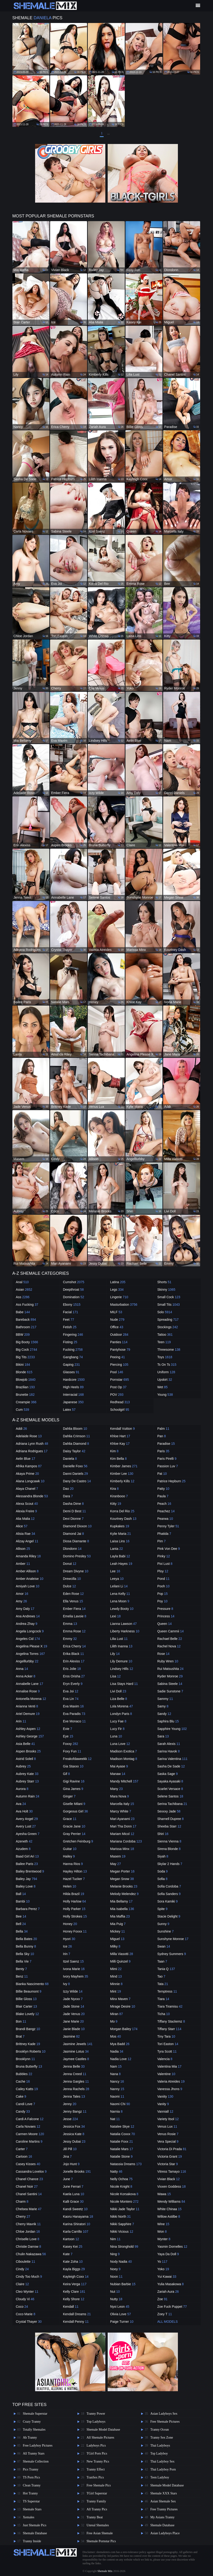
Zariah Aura (168, 2291)
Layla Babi (120, 1556)
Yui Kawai (166, 2276)
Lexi (115, 1616)
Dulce (69, 1586)
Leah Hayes (121, 1564)
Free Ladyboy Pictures (38, 2445)
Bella (22, 1931)
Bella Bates (26, 1939)
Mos (115, 2036)
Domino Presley (77, 1556)
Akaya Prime (27, 1473)
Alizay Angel (27, 1541)
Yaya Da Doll (168, 2254)
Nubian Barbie (123, 2284)
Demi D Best (74, 1511)
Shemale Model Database (103, 2429)
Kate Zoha (73, 2261)
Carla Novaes (28, 2126)
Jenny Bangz (74, 2111)
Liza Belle (118, 1699)
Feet (68, 1319)
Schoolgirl (119, 1409)
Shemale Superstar (35, 2413)
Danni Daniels (75, 1473)
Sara (163, 1736)
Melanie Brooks (123, 1886)
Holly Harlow (74, 1901)
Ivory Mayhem (75, 1976)
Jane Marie (73, 2021)
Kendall (70, 2306)
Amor (22, 1594)
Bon (21, 2021)
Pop (162, 1594)
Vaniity (165, 2096)
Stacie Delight (168, 1916)
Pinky (163, 1556)
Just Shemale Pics (34, 2525)
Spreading (168, 1319)
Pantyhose (120, 1349)
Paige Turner (122, 2321)
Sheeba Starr (169, 1826)
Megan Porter (122, 1871)
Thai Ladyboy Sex (162, 2461)
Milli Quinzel (120, 1961)
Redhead (120, 1402)
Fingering (73, 1334)
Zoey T (164, 2314)
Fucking (73, 1349)
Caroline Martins (29, 2141)
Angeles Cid (28, 1639)
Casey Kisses (28, 2164)
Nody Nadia (121, 2261)
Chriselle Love (27, 2239)
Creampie (26, 1402)
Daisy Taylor (74, 1451)
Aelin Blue (25, 1458)
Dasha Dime (73, 1504)
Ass (22, 1297)
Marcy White (120, 1811)
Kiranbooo (119, 1496)
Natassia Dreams (126, 2164)
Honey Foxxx (75, 1931)
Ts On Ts (166, 1364)
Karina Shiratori (76, 2224)
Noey (115, 2269)
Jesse (70, 2119)
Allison (23, 1549)
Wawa (164, 2194)
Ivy (66, 1984)
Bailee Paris (27, 1864)
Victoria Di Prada (171, 2149)
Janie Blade (74, 2029)
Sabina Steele (169, 1684)
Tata (162, 1984)
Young (165, 1394)
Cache (23, 2081)
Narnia (116, 2111)
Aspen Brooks (28, 1751)
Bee (21, 1916)
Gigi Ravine (73, 1781)
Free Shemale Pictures (165, 2421)
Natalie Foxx (121, 2141)
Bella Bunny (26, 1946)
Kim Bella (118, 1458)
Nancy (117, 2081)
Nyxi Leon (119, 2306)
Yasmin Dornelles (172, 2246)
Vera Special (167, 2141)
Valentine (166, 2074)
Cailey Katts (27, 2089)
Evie (67, 1729)
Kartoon (71, 2239)
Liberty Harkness (125, 1631)
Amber (23, 1564)
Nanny (117, 2089)
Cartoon (24, 2156)
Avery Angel (27, 1819)
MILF (116, 1312)
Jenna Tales (74, 2096)
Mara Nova (119, 1796)
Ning (115, 2254)
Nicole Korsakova (124, 2194)
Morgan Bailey (124, 2029)
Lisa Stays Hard (124, 1684)
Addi (21, 1428)
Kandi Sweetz (75, 2209)
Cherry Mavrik (28, 2224)
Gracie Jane (74, 1826)
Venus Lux (167, 2126)
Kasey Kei (72, 2246)
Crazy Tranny (32, 2421)
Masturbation (123, 1304)
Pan (161, 1436)
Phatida (164, 1534)
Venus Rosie (167, 2134)
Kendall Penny (76, 2321)
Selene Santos (170, 1796)
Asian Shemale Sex (163, 2501)
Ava (21, 1804)
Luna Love (120, 1744)
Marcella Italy (122, 1804)
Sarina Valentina (172, 1759)
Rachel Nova (169, 1646)
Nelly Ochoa (121, 2179)
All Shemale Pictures (100, 2437)
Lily (115, 1654)
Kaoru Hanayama (78, 2216)
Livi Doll (118, 1691)
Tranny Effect (96, 2469)
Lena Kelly (120, 1594)
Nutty (116, 2299)
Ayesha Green (28, 1834)
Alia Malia (25, 1519)
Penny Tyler (168, 1526)
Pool (116, 1372)
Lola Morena (121, 1706)
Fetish (70, 1327)
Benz (22, 1976)
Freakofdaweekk (77, 1759)
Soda (162, 1871)
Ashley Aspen (28, 1729)
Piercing (119, 1364)
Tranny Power (96, 2413)
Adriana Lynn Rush (32, 1443)
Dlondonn (72, 1549)
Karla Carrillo (75, 2231)
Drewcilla (72, 1579)
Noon (116, 2276)
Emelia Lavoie (74, 1616)
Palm (163, 1428)
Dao (68, 1488)
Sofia (162, 1879)
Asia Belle (25, 1744)
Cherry (23, 2216)
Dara (68, 1496)
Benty (21, 1969)
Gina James (73, 1789)
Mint (115, 1991)
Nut (115, 2291)
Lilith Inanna (121, 1646)
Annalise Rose (28, 1691)
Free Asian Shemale (100, 2533)
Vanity (163, 2104)
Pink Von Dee (168, 1549)
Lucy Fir (117, 1729)
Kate (68, 2254)
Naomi (117, 2096)
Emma (70, 1624)
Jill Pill (70, 2149)
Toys (164, 1357)
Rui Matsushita (170, 1669)
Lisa (115, 1676)
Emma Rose (74, 1631)
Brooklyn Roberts (31, 2051)
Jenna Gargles (76, 2081)
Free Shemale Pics (99, 2485)
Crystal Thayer (29, 2321)
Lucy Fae (118, 1721)
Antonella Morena (31, 1699)
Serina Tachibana (172, 1804)
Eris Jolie (72, 1669)
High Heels (73, 1387)
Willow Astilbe (168, 2216)
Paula (163, 1496)
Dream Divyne (75, 1571)
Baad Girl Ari (27, 1856)
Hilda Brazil (73, 1894)
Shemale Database (35, 2533)
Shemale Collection (36, 2461)
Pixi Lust (165, 1564)
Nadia (116, 2051)
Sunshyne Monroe (172, 1939)
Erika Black (73, 1654)
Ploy (162, 1571)
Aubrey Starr (27, 1781)
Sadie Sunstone (170, 1691)
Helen (69, 1886)
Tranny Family (96, 2501)
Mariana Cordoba (126, 1841)
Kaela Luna (73, 2194)
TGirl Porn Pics (97, 2453)
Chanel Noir (27, 2186)
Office (116, 1327)
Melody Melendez (124, 1894)
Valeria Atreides (170, 2081)
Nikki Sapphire (122, 2224)
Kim (114, 1451)
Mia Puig (118, 1924)
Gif (66, 1774)
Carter (22, 2149)
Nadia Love (120, 2059)
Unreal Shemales (98, 2525)
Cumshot (73, 1282)
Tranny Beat (95, 2517)
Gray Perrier (74, 1834)
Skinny (166, 1289)
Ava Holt (24, 1811)
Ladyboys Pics (96, 2445)
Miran (116, 2014)
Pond (163, 1579)
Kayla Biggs (74, 2269)
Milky (115, 1946)
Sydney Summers (171, 1954)
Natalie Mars (121, 2149)
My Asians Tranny (162, 2517)
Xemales (28, 2517)
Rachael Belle (169, 1639)
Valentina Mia (169, 2066)
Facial (70, 1312)
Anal (22, 1282)
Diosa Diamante (76, 1541)
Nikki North (120, 2216)
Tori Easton (167, 2044)
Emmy (70, 1639)
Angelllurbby (27, 1661)
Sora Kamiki (167, 1901)
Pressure (165, 1609)
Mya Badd (120, 2044)
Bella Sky (25, 1954)
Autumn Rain (27, 1796)
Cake (21, 2096)
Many (116, 1789)
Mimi (116, 1969)
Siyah (162, 1856)
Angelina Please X (31, 1646)
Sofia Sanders (169, 1894)
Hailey (69, 1856)
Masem (117, 1856)
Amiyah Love (27, 1586)
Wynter (163, 2239)
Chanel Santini (29, 2194)
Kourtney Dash (123, 1519)
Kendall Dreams (77, 2314)
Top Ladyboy (159, 2453)
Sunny (163, 1924)
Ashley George (30, 1736)
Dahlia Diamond (76, 1443)
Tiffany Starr (169, 2029)
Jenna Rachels (76, 2089)
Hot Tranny (30, 2493)
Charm (22, 2201)
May (115, 1864)
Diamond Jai (73, 1534)
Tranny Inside (32, 2541)
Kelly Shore (73, 2299)
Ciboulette (25, 2261)
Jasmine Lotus (76, 2051)
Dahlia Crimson (76, 1436)
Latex (69, 1409)
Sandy (164, 1714)
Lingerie (119, 1297)
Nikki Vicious (121, 2231)
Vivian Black (168, 2179)
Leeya (117, 1579)
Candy (23, 2111)
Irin (66, 1954)
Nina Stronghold (124, 2246)
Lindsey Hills (121, 1669)
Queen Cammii (170, 1631)
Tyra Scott (167, 2051)
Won (162, 2231)
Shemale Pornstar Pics (101, 2541)
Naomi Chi (120, 2104)
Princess (165, 1616)
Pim (161, 1541)
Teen (164, 1342)
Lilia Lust (119, 1639)
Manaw (117, 1774)
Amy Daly (25, 1609)
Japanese (73, 1402)
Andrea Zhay (26, 1624)
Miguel (117, 1939)
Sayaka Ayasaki (170, 1781)
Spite (162, 1909)
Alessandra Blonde (32, 1496)
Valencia (164, 2059)
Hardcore (74, 1379)
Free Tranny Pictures (164, 2509)
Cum (22, 1409)
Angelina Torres (30, 1654)
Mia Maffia (120, 1916)
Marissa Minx (122, 1849)
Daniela (70, 1458)
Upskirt (164, 1379)
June (68, 2179)
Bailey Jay (26, 1879)
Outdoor (119, 1334)
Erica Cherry (74, 1646)
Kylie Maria (120, 1534)
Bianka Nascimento (32, 1984)
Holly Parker (74, 1909)
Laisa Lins (120, 1541)
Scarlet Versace (170, 1789)
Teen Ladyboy (159, 2477)
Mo (114, 2021)
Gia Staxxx (73, 1766)
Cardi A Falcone (30, 2119)
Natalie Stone (121, 2156)
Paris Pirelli (166, 1458)
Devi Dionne (73, 1519)
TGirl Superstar (97, 2493)
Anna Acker (25, 1676)
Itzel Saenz (73, 1961)
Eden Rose (73, 1594)
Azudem (23, 1849)
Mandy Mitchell (124, 1781)
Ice (67, 1946)
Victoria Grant (169, 2156)
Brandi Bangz (28, 2029)
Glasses (71, 1372)
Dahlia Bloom (75, 1428)
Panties (119, 1342)
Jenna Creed (74, 2074)
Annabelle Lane (29, 1684)
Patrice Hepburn (171, 1481)
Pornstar (119, 1379)
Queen (164, 1624)
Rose (163, 1654)
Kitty (115, 1504)
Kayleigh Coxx (75, 2276)
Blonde (24, 1372)
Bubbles (24, 2074)
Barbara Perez (28, 1909)
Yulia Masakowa (170, 2284)
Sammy (165, 1699)
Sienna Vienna (169, 1841)
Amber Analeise (30, 1579)
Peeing (117, 1357)
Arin (21, 1721)
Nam (116, 2066)
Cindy (22, 2269)
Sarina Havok (168, 1751)
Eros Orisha (74, 1676)
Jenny (69, 2104)
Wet (162, 1387)
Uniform (166, 1372)
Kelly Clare (74, 2291)
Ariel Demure (28, 1714)
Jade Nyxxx (73, 1999)
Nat (115, 2119)
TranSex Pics (95, 2477)
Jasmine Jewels (77, 2044)
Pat (162, 1473)
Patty (163, 1488)
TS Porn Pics (31, 2477)
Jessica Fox (74, 2126)
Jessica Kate (73, 2134)
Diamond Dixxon (77, 1526)
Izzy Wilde (72, 1991)
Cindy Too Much (29, 2276)
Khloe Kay (120, 1443)
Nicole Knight (121, 2186)
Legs (117, 1289)
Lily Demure (121, 1661)
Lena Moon (119, 1601)
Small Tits (168, 1304)
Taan (162, 1961)
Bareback (26, 1319)
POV (117, 1394)
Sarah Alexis (168, 1744)
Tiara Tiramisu (170, 2006)
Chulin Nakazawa (31, 2254)
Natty (116, 2171)
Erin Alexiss (73, 1661)
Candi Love (25, 2104)
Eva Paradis (74, 1714)
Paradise (166, 1443)
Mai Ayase (119, 1766)
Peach (164, 1504)
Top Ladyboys (96, 2421)
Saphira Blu (168, 1721)
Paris (163, 1451)
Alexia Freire (26, 1511)
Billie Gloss (26, 1999)
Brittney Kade (28, 2044)
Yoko (163, 2269)
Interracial (73, 1394)
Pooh (163, 1586)
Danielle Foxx (75, 1466)
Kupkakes (119, 1526)
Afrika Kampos (29, 1466)
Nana (115, 2074)
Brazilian (25, 1387)
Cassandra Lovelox (31, 2171)
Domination (73, 1297)
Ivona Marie (74, 1969)
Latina (117, 1282)
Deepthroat (73, 1289)
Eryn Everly (72, 1684)
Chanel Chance (29, 2179)
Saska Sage (167, 1774)
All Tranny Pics (97, 2509)
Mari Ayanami (122, 1819)
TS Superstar (31, 2501)
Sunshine (165, 1931)
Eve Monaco (74, 1721)
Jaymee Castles (76, 2059)
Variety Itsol (168, 2119)
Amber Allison (27, 1571)
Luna (116, 1736)
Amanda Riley (28, 1556)
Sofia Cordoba (169, 1886)
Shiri (162, 1834)
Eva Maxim (73, 1706)
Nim (115, 2239)
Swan (163, 1946)
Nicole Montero (124, 2201)
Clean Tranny (32, 2485)
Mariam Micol (122, 1834)
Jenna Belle (74, 2066)
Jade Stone (73, 2006)
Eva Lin (70, 1699)
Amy (21, 1601)
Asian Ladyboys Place (165, 2533)
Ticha (163, 2014)
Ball (21, 1894)
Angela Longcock (30, 1631)
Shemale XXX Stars (163, 2493)
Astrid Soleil (26, 1759)
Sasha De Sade (171, 1766)
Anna (22, 1669)
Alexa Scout (27, 1504)
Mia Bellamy (121, 1901)
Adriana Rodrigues (32, 1451)
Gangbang (73, 1357)
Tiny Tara (166, 2036)
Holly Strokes (75, 1916)
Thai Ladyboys (160, 2445)
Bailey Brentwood (30, 1871)
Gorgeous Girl (75, 1811)
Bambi (23, 1901)
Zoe (162, 2299)
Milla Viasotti (121, 1954)
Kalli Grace (73, 2201)
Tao (161, 1976)
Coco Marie (25, 2314)
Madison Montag (123, 1759)
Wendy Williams (171, 2201)
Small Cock (168, 1297)
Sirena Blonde (169, 1849)
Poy (162, 1601)
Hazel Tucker (74, 1879)
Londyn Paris (121, 1714)
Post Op (118, 1387)
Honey (70, 1924)
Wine (163, 2224)
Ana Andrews (28, 1616)
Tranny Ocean (159, 2429)
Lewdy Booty (122, 1609)
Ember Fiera (74, 1609)
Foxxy (70, 1744)
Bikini (23, 1364)
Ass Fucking (27, 1304)
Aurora (22, 1789)
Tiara (163, 1999)
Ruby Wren (167, 1661)
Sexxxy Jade (168, 1811)
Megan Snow (122, 1879)
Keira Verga (74, 2284)
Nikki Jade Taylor (125, 2209)
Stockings (167, 1327)
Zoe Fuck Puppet (172, 2306)
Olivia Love (120, 2314)
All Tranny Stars (34, 2453)
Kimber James (124, 1466)
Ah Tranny (30, 2437)
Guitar (70, 1849)
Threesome (168, 1349)
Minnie (116, 1984)
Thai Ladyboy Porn (163, 2469)
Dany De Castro (77, 1481)
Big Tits (25, 1357)
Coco (22, 2306)
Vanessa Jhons (169, 2089)
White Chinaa (169, 2209)
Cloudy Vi (25, 2299)
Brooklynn (25, 2059)
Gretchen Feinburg (78, 1841)
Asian (24, 1289)
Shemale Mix (104, 2571)
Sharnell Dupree (170, 1819)
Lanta (116, 1549)
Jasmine (71, 2036)
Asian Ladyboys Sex (163, 2413)
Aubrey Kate (27, 1774)
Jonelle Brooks (77, 2171)
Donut (69, 1564)
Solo (164, 1312)
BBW (23, 1334)
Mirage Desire (122, 2006)
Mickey (117, 1931)
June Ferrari (73, 2186)
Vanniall (165, 2111)
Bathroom (26, 1327)
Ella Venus (73, 1601)
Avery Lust (26, 1826)
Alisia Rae (25, 1534)
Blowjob (26, 1379)
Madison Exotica (123, 1751)
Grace (70, 1819)
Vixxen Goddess (171, 2186)
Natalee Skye (122, 2126)
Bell (21, 1924)
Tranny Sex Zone (161, 2437)
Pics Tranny (31, 2469)
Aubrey (23, 1766)
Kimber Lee (121, 1473)
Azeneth (24, 1841)
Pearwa (165, 1519)
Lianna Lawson (123, 1624)
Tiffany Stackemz (171, 2021)
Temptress (167, 1991)
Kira (114, 1488)
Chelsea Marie (29, 2209)
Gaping (71, 1364)
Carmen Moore (30, 2134)
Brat (20, 2036)
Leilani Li (119, 1586)
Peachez (166, 1511)
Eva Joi (70, 1691)
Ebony (72, 1304)
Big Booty (27, 1342)
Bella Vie (24, 1961)
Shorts (164, 1282)
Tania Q (166, 1969)
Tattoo (165, 1334)
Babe (23, 1312)
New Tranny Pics (98, 2461)
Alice (22, 1526)
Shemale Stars (32, 2509)
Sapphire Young (172, 1729)
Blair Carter (26, 2006)
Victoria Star (167, 2164)
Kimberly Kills (122, 1481)
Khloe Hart (120, 1436)
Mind (116, 1976)
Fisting (70, 1342)
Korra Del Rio (122, 1511)
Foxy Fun (72, 1751)
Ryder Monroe (170, 1676)
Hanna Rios (73, 1864)
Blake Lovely (27, 2014)
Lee (115, 1571)
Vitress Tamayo (171, 2171)
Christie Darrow (28, 2246)
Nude (117, 1319)
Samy (162, 1706)
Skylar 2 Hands (169, 1864)
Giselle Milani (74, 1804)
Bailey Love (26, 1886)
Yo (162, 2261)
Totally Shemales (34, 2429)
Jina (67, 2156)
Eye (68, 1736)
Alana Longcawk (30, 1481)
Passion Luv (167, 1466)
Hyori (69, 1939)
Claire (22, 2284)
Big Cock (26, 1349)
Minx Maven (120, 1999)
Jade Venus (74, 2014)
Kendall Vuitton (122, 1428)
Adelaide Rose (29, 1436)
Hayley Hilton (75, 1871)
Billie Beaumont (28, 1991)
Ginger (69, 1796)
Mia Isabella (122, 1909)
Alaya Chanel (27, 1488)
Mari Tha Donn (123, 1826)
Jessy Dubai (74, 2141)
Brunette (25, 1394)
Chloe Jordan (28, 2231)
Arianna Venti (27, 1706)
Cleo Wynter (27, 2291)
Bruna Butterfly (29, 2066)
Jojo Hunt (71, 2164)
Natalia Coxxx (122, 2134)
